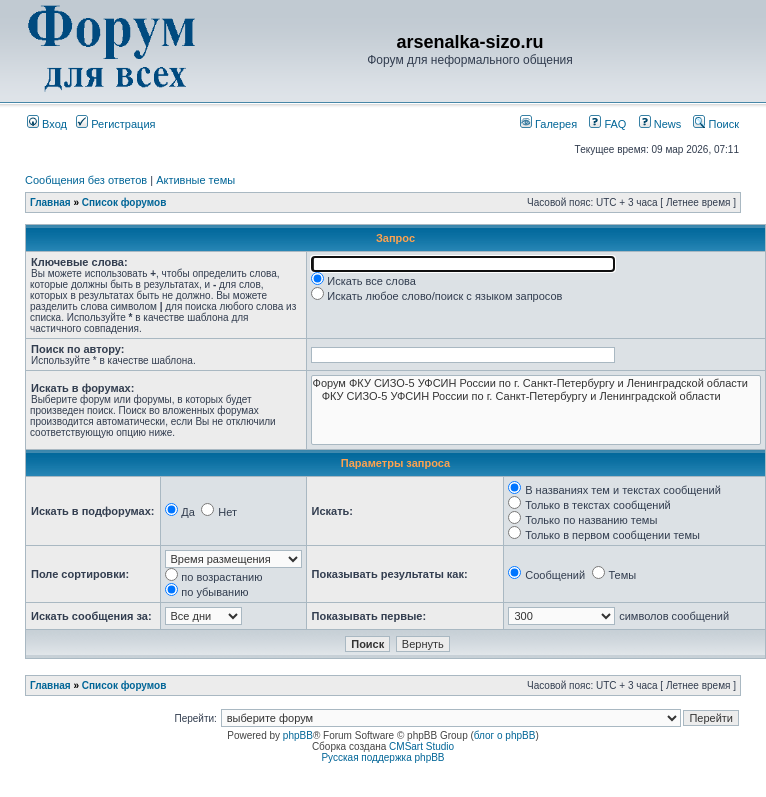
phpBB (298, 735)
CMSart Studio (421, 746)
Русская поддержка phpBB (382, 757)
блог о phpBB (505, 735)
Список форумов (124, 202)
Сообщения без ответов (86, 180)
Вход (47, 124)
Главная (50, 202)
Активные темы (195, 180)
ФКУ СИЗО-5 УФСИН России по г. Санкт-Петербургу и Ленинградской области (536, 396)
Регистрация (115, 124)
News (655, 124)
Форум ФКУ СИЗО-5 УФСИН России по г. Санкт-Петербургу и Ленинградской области (536, 383)
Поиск (716, 124)
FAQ (607, 124)
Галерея (548, 124)
